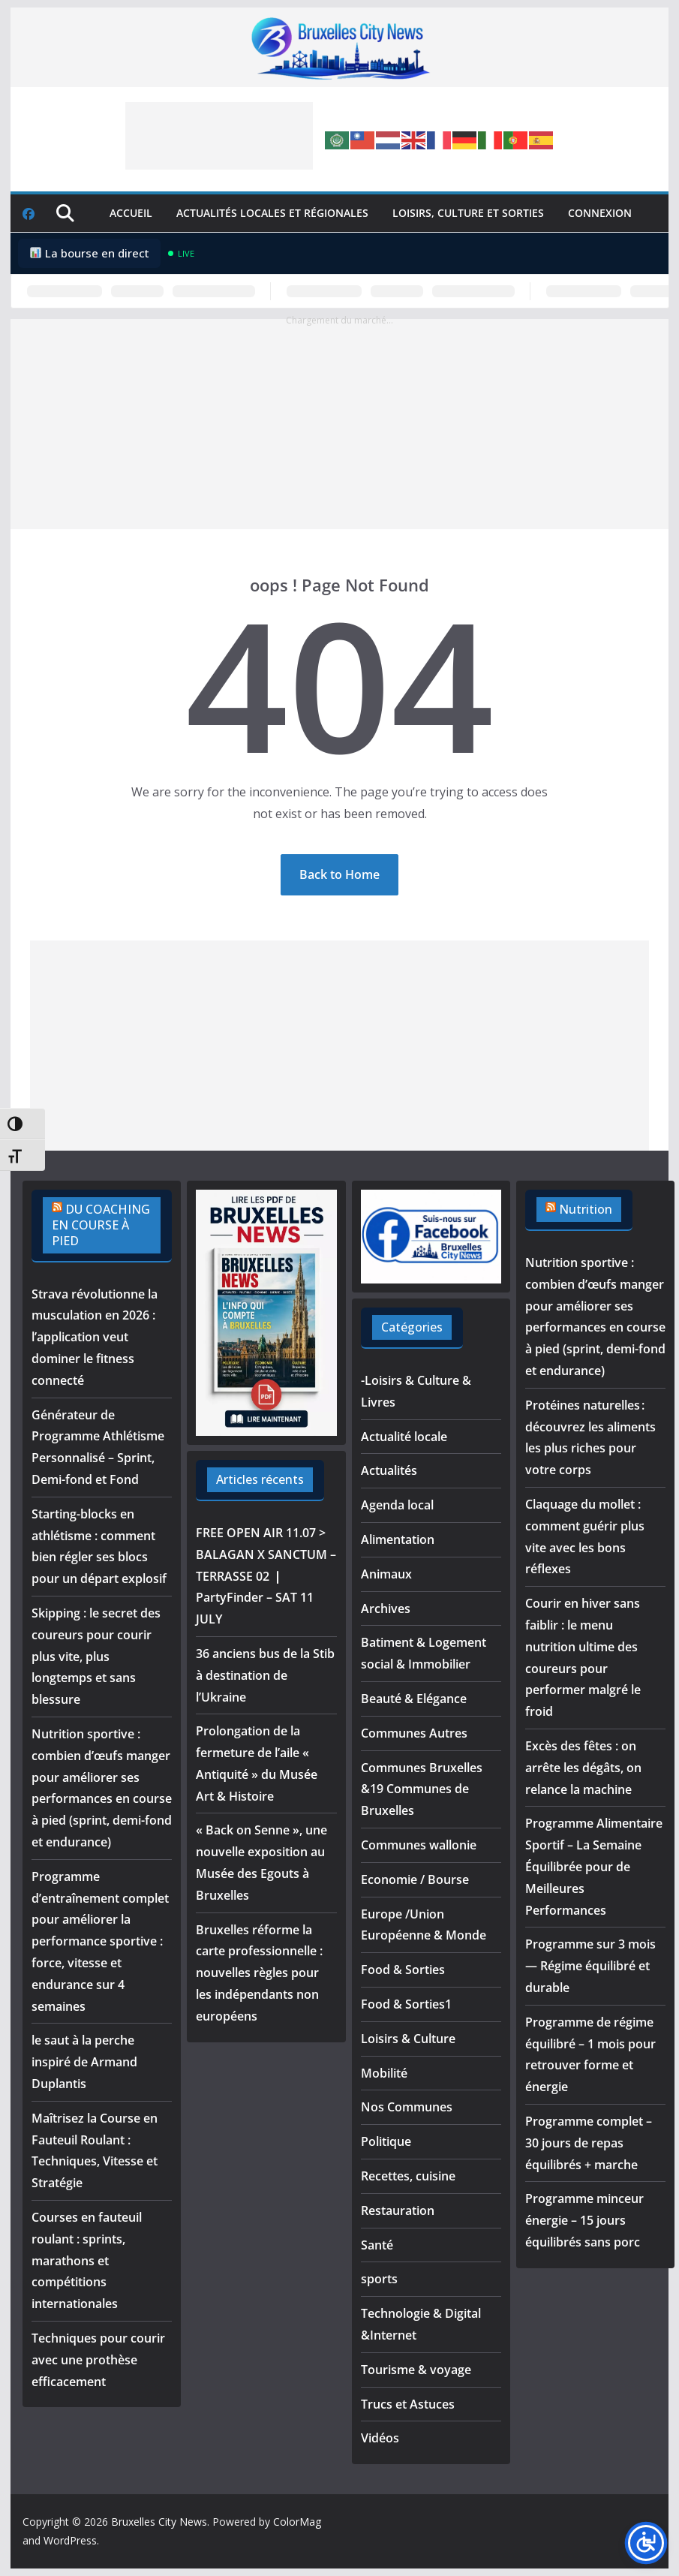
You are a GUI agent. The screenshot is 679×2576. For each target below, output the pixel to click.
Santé (377, 2245)
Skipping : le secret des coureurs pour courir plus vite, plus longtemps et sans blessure (96, 1656)
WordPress (70, 2540)
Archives (385, 1608)
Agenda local (397, 1505)
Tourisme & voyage (416, 2369)
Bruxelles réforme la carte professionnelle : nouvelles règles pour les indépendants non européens (259, 1972)
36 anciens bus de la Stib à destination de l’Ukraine (265, 1675)
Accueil (131, 213)
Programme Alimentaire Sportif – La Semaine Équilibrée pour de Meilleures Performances (593, 1866)
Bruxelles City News (159, 2521)
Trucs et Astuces (408, 2404)
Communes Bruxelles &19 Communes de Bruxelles (421, 1789)
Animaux (386, 1574)
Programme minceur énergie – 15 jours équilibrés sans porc (584, 2220)
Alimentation (397, 1539)
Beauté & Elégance (414, 1698)
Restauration (397, 2210)
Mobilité (384, 2073)
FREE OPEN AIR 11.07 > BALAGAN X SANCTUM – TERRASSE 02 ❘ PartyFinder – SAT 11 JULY (266, 1575)
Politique (386, 2141)
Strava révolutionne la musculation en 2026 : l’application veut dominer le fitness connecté (95, 1337)
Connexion (600, 213)
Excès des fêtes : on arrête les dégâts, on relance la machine (583, 1768)
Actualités (389, 1470)
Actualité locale (404, 1436)
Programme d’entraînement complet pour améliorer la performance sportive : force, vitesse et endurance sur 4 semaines (100, 1941)
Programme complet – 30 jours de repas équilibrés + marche (588, 2143)
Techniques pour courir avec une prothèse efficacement (98, 2360)
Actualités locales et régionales (272, 213)
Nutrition (585, 1209)
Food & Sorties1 (406, 2004)
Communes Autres (414, 1733)
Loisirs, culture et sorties (468, 213)
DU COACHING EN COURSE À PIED (101, 1225)
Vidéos (380, 2438)
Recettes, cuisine (408, 2176)
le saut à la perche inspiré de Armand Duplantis (84, 2062)
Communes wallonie (418, 1845)
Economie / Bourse (415, 1879)
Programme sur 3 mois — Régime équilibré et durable (590, 1966)
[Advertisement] (219, 136)
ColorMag (297, 2521)
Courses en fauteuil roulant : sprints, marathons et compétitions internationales (87, 2260)
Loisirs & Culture (408, 2038)
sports (379, 2279)
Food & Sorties (403, 1969)
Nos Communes (406, 2107)
